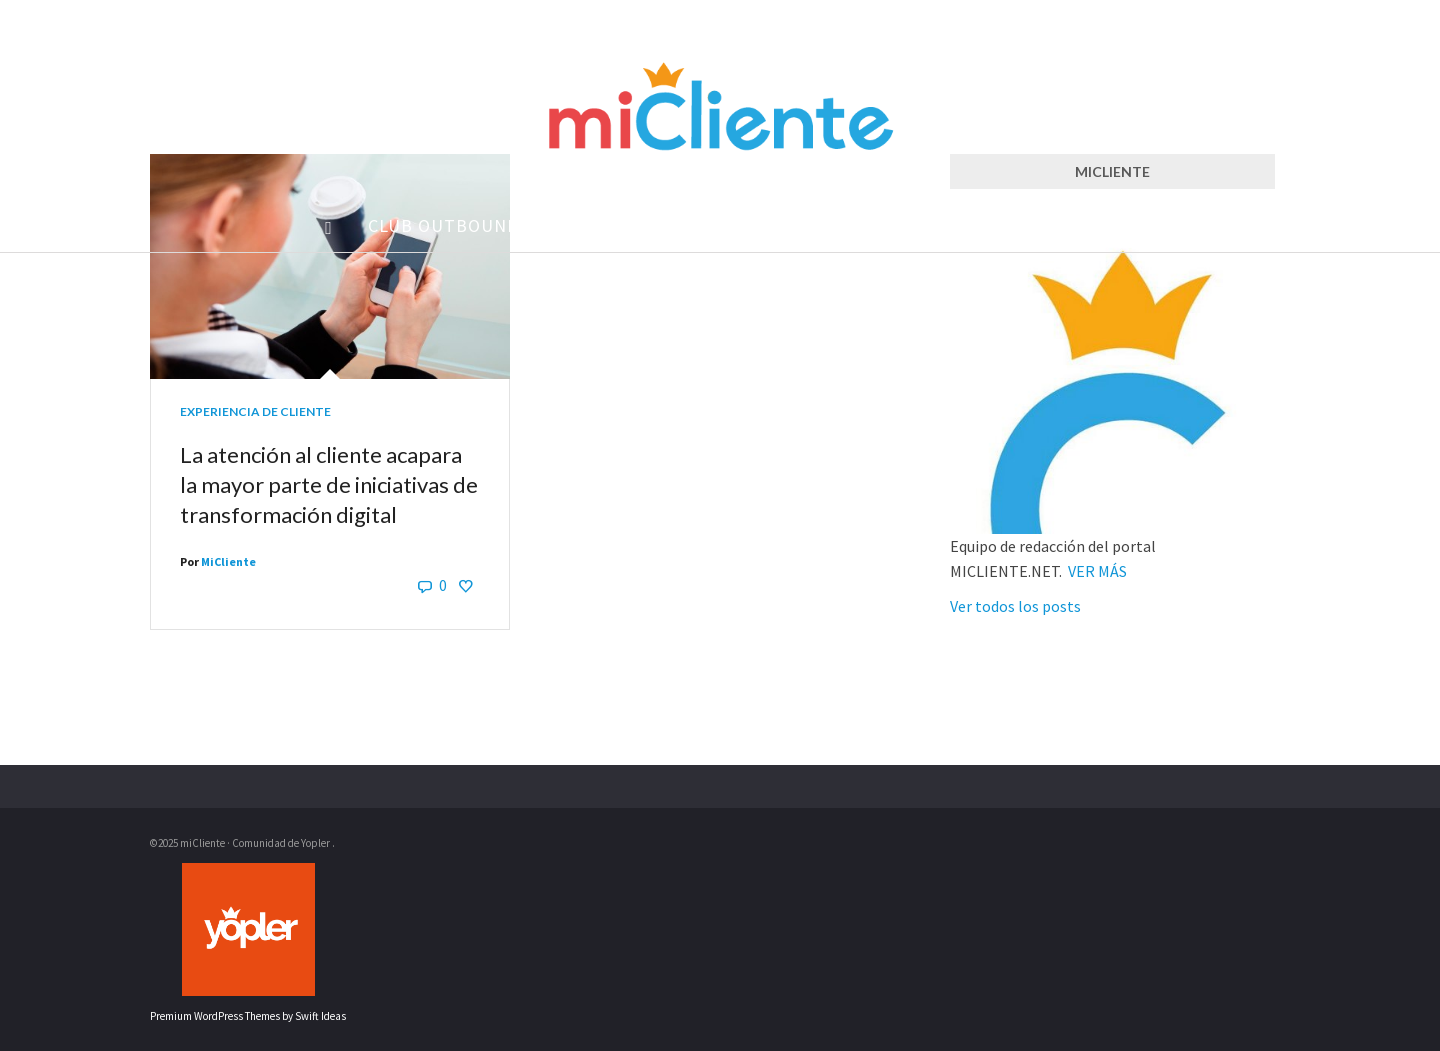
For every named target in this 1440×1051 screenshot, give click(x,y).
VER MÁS (1097, 571)
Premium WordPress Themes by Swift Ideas (248, 1016)
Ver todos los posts (1015, 606)
